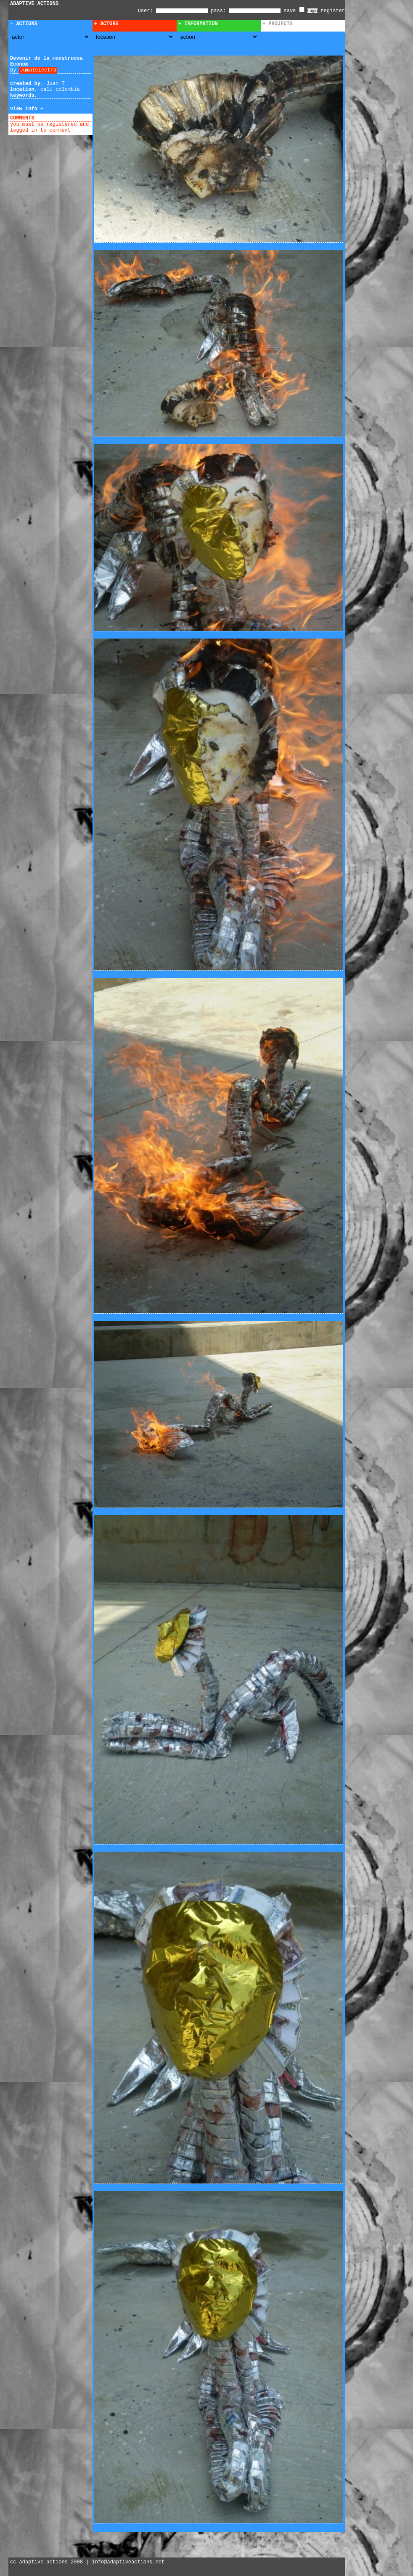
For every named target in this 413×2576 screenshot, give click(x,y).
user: (147, 11)
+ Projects (277, 24)
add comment (54, 118)
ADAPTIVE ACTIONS (34, 4)
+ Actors (106, 24)
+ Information (198, 24)
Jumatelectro (38, 70)
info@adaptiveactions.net (128, 2562)
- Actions (23, 24)
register (332, 11)
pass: (218, 11)
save (294, 11)
